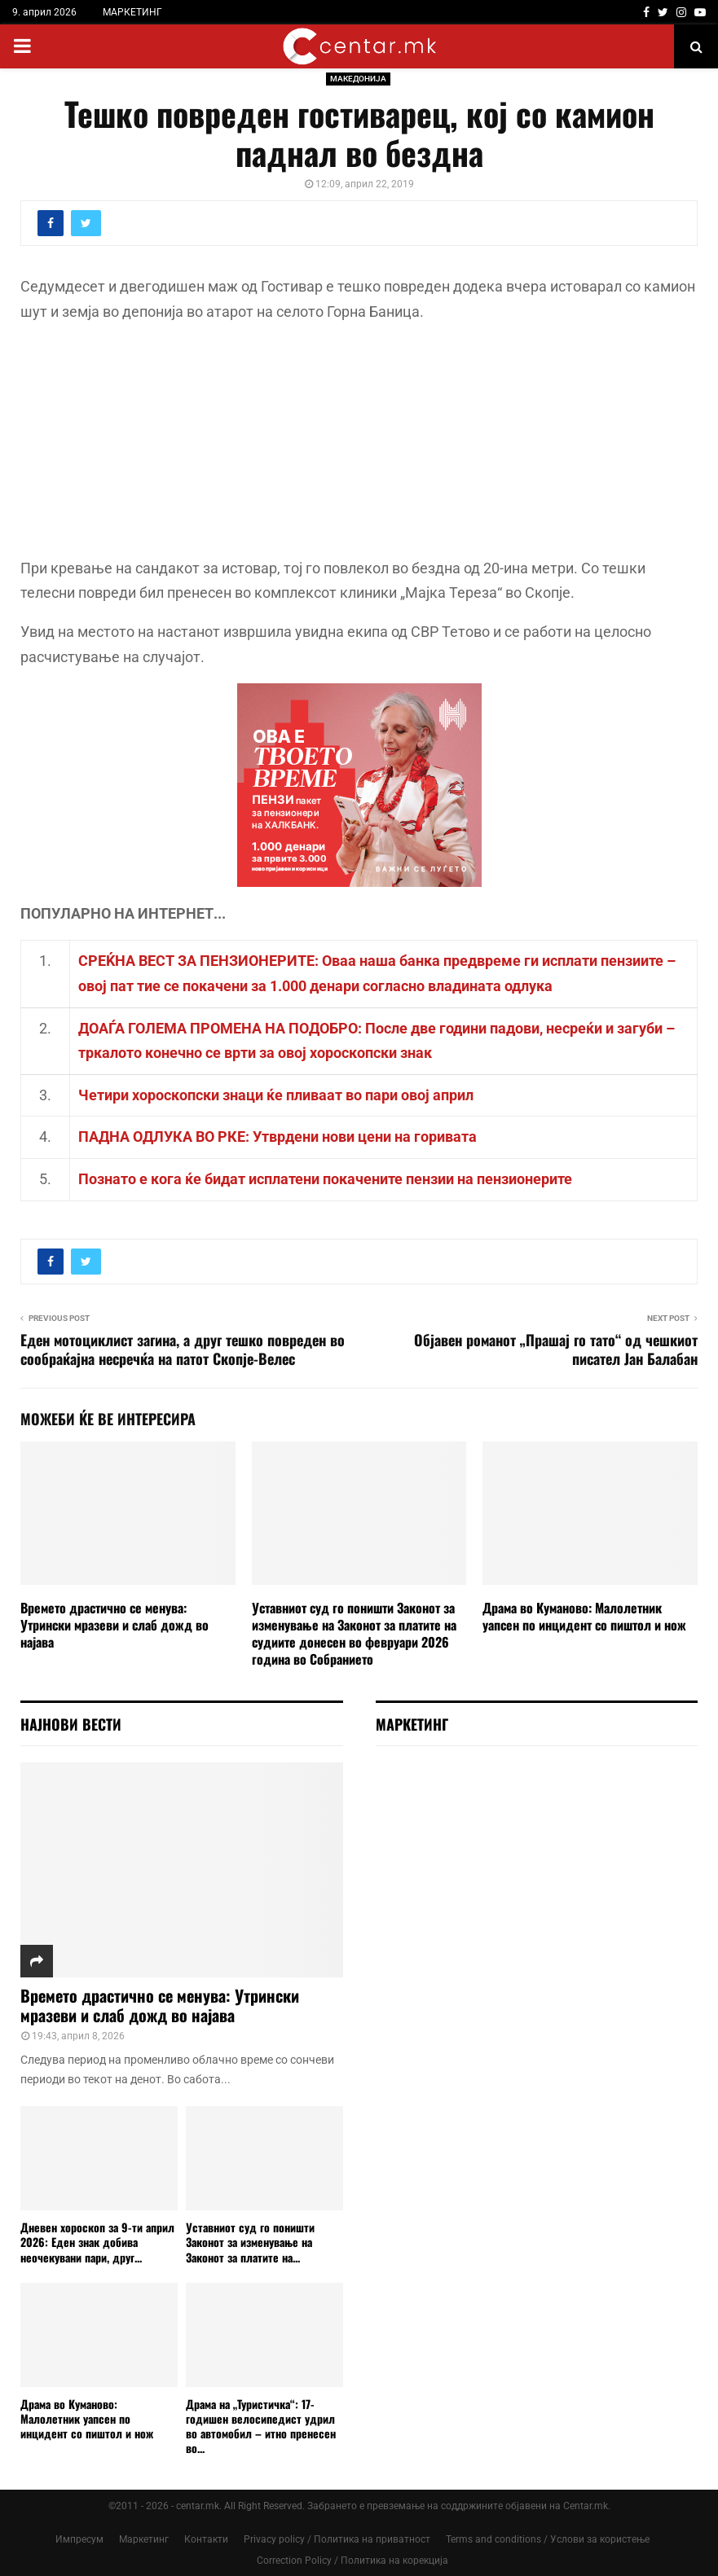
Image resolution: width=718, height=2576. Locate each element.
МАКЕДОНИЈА (358, 78)
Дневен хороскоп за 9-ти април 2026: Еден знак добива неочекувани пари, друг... (97, 2241)
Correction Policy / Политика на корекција (352, 2560)
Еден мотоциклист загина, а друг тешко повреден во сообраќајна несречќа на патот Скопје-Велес (182, 1349)
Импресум (79, 2539)
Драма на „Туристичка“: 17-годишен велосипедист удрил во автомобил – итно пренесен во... (261, 2425)
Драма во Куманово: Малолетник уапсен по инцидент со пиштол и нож (584, 1616)
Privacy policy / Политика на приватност (337, 2539)
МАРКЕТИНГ (132, 12)
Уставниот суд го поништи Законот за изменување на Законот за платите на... (250, 2241)
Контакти (206, 2539)
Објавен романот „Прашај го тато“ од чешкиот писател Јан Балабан (556, 1349)
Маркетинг (144, 2539)
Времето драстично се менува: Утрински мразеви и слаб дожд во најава (114, 1625)
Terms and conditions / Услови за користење (548, 2539)
